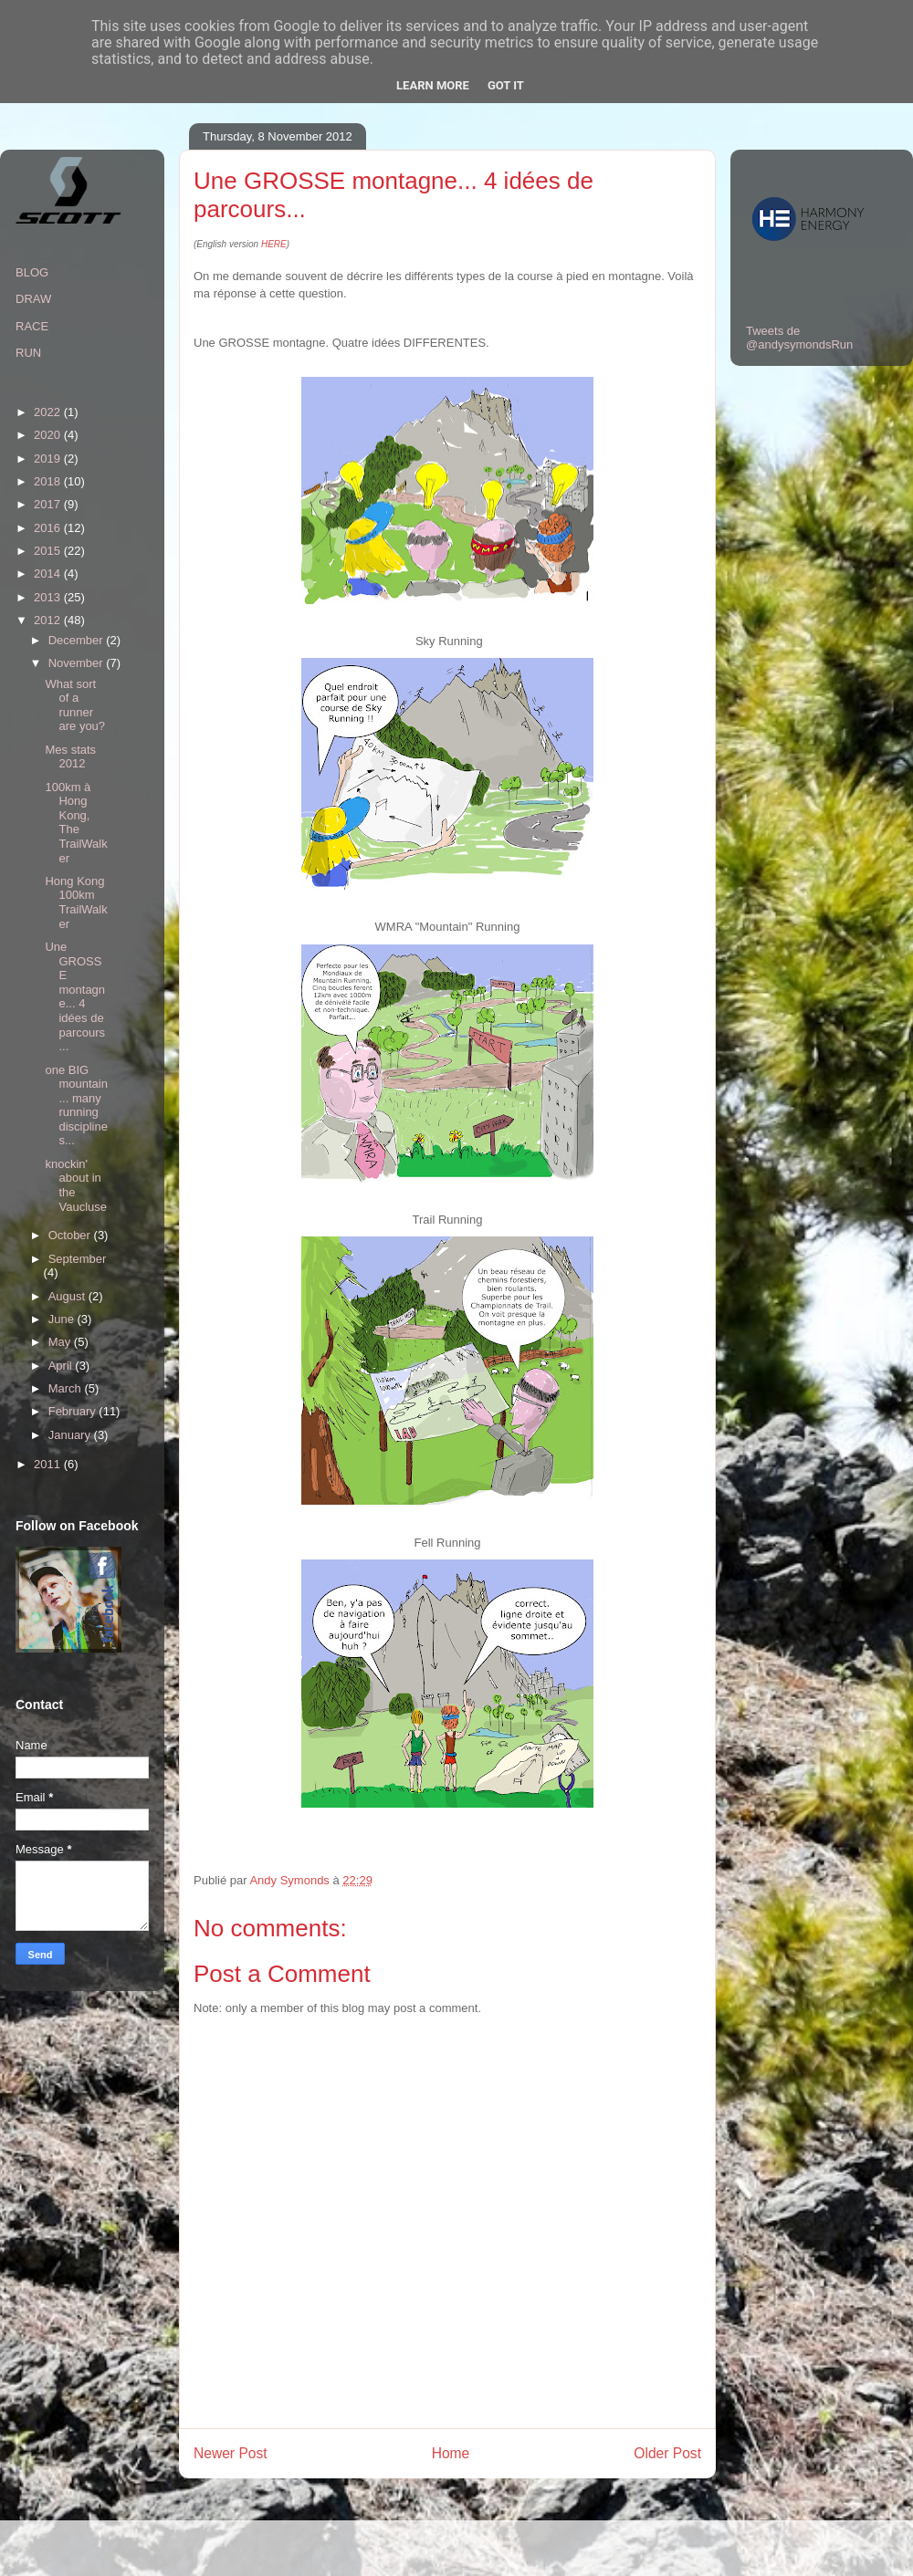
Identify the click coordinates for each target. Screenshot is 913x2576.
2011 (49, 1464)
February (74, 1411)
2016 (49, 528)
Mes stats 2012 (70, 757)
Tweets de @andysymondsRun (799, 337)
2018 (49, 481)
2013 (49, 597)
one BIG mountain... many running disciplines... (76, 1105)
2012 (49, 620)
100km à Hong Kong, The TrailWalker (76, 822)
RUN (28, 353)
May (61, 1342)
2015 (49, 551)
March (66, 1388)
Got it (506, 85)
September (77, 1259)
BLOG (32, 272)
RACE (32, 326)
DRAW (33, 299)
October (71, 1235)
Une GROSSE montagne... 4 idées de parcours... (75, 996)
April (62, 1365)
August (68, 1296)
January (71, 1435)
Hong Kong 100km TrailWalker (76, 902)
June (63, 1319)
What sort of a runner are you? (75, 705)
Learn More (432, 85)
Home (451, 2453)
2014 (49, 573)
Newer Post (231, 2453)
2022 (49, 412)
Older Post (667, 2453)
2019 (49, 458)
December (77, 640)
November (77, 663)
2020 (49, 435)
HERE (274, 244)
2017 (49, 504)
